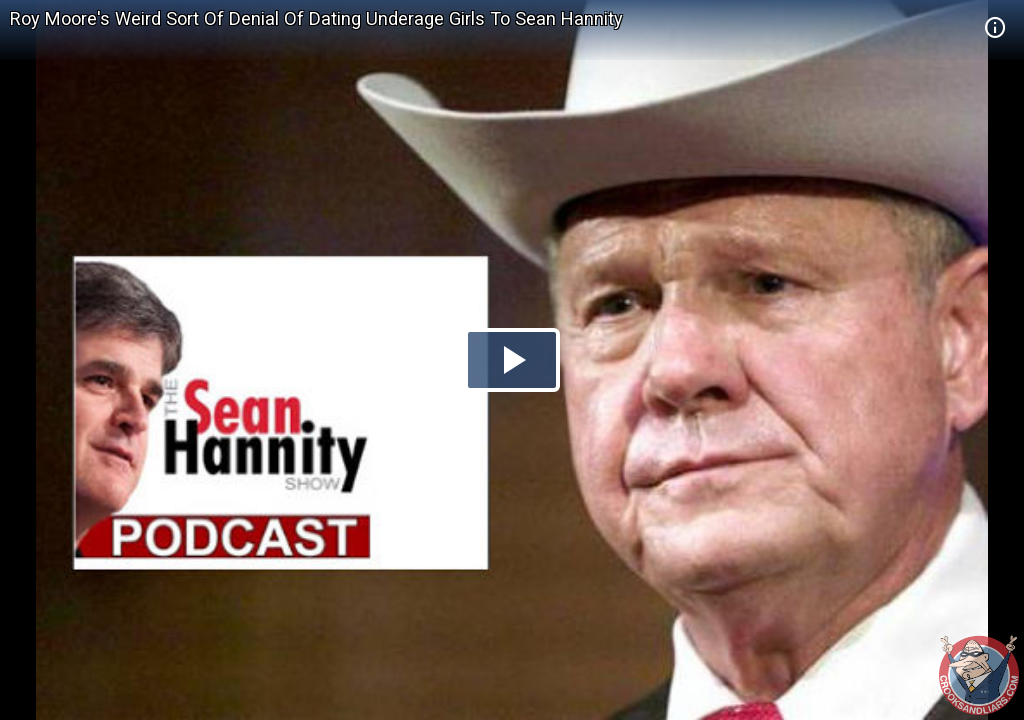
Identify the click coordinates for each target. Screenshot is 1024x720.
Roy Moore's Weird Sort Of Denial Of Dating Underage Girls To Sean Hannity (316, 18)
